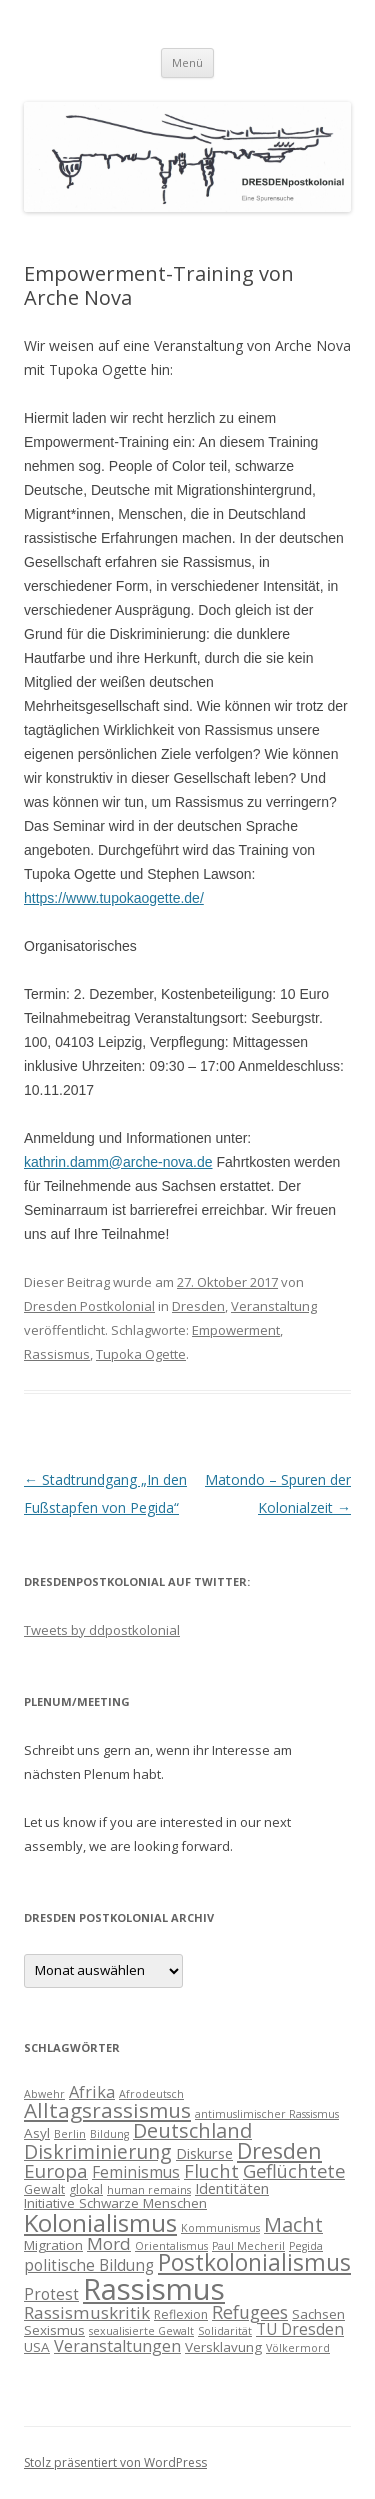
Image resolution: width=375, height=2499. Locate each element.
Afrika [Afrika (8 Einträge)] (92, 2092)
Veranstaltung (274, 1306)
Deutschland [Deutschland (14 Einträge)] (192, 2130)
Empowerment (236, 1330)
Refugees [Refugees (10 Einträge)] (250, 2312)
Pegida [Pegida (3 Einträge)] (306, 2246)
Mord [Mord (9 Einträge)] (109, 2243)
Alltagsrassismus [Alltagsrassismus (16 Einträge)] (107, 2110)
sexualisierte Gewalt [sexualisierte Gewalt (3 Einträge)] (141, 2331)
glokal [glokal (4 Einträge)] (86, 2189)
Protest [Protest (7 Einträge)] (51, 2294)
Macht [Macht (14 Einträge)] (293, 2224)
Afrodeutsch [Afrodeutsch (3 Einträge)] (151, 2094)
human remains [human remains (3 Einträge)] (149, 2190)
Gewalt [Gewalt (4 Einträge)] (44, 2189)
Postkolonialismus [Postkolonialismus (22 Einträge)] (254, 2262)
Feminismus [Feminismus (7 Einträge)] (136, 2172)
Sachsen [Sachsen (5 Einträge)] (318, 2314)
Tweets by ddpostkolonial (102, 1630)
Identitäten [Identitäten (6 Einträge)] (232, 2188)
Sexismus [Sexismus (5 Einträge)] (54, 2330)
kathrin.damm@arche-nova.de (118, 1162)
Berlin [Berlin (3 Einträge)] (70, 2134)
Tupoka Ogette (141, 1354)
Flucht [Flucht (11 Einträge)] (211, 2170)
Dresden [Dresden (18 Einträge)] (279, 2150)
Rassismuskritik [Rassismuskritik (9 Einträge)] (87, 2312)
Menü (187, 62)
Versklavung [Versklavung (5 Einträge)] (223, 2347)
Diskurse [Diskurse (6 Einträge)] (204, 2153)
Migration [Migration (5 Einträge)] (53, 2245)
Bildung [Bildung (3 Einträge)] (109, 2134)
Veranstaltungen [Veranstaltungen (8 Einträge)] (117, 2346)
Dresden (198, 1306)
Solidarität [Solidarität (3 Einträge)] (225, 2331)
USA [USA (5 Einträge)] (37, 2347)
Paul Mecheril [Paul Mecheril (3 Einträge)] (248, 2246)
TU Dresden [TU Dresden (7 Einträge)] (300, 2329)
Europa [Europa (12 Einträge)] (56, 2171)
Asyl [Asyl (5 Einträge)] (37, 2133)
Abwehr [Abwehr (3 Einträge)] (44, 2094)
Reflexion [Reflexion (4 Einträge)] (181, 2314)
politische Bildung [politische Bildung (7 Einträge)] (89, 2265)
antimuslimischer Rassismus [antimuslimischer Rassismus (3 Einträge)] (267, 2114)
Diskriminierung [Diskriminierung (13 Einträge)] (98, 2151)
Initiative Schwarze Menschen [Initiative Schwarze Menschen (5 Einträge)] (115, 2203)
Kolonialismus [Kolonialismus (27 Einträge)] (100, 2222)
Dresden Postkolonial (89, 1306)
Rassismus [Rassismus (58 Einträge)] (154, 2289)
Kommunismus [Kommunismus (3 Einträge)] (220, 2228)
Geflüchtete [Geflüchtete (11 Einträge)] (294, 2170)
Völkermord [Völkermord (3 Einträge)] (298, 2348)
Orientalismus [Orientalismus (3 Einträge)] (171, 2246)
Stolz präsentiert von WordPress (115, 2462)
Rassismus (57, 1354)
